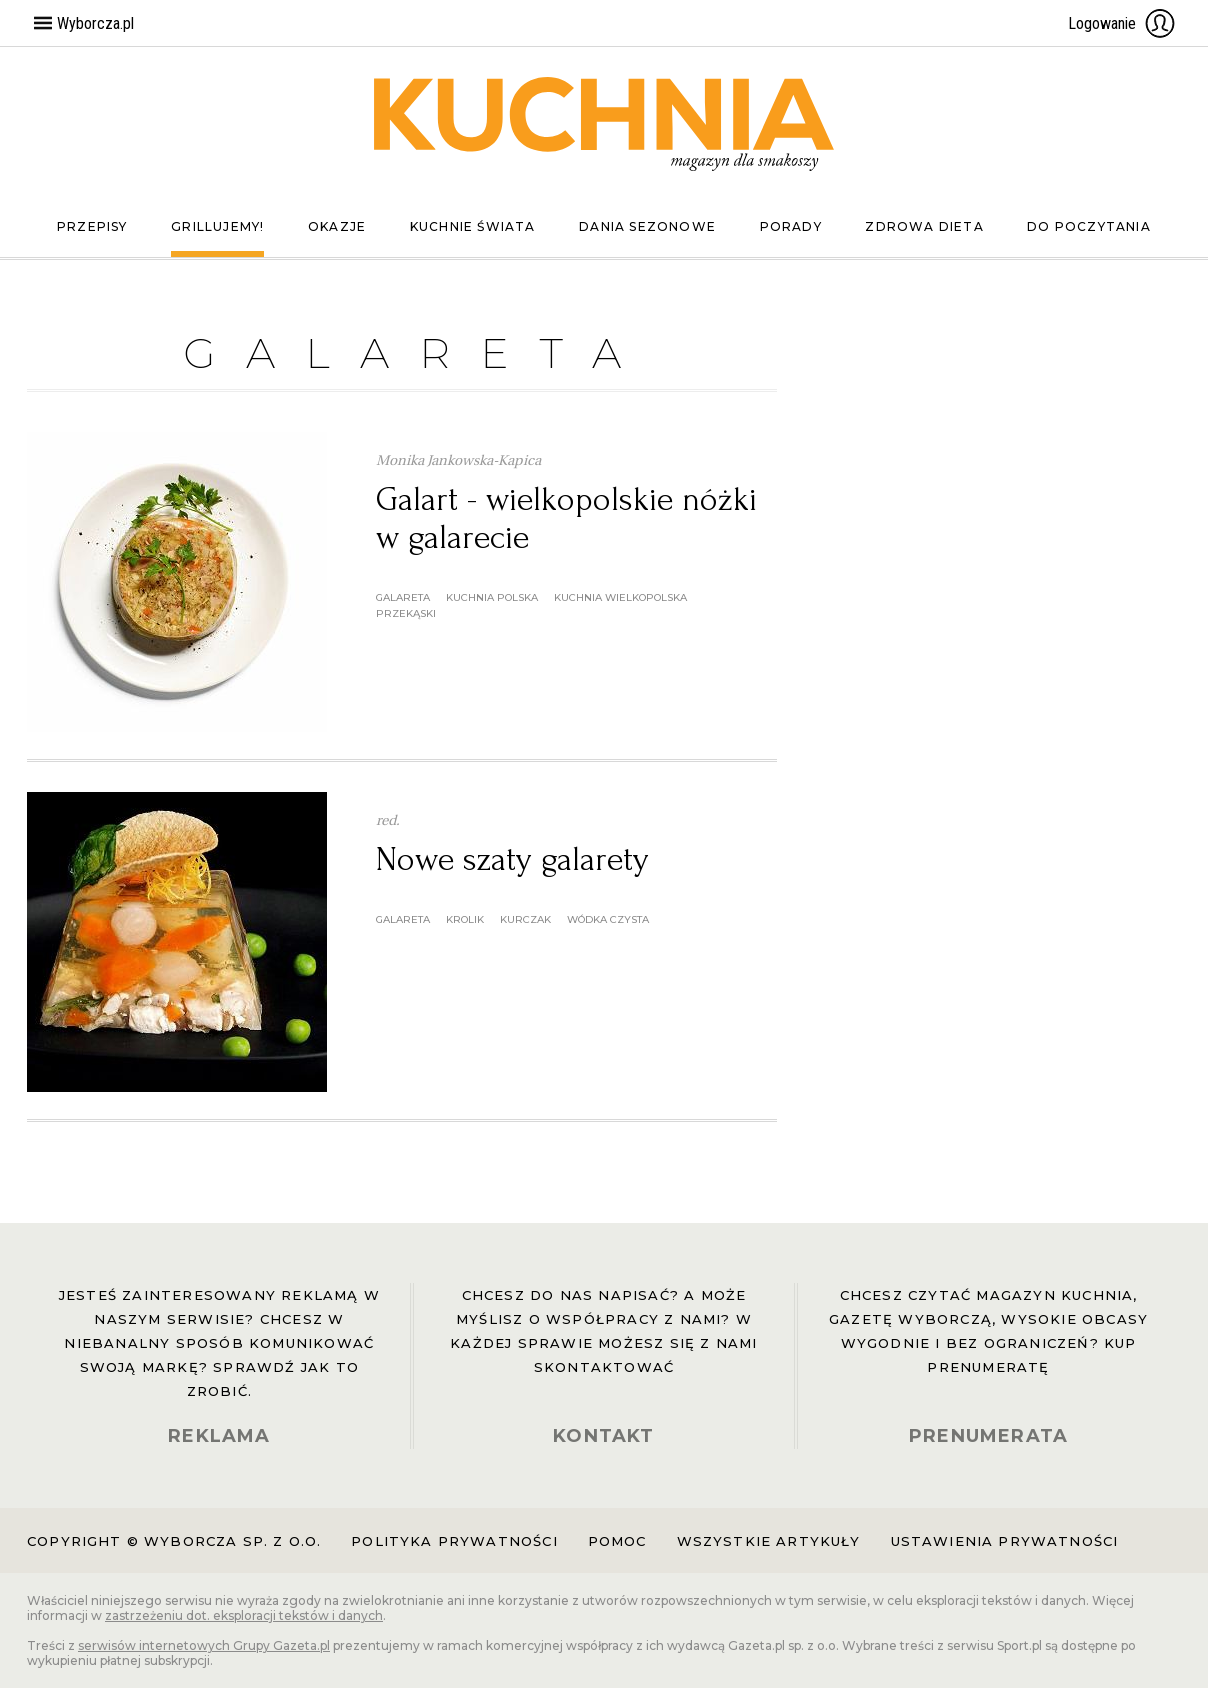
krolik (465, 919)
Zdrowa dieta (924, 226)
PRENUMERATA (988, 1436)
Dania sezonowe (647, 226)
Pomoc (617, 1541)
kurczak (525, 919)
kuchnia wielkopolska (620, 597)
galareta (403, 597)
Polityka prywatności (454, 1541)
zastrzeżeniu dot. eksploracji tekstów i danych (244, 1615)
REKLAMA (219, 1436)
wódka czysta (608, 919)
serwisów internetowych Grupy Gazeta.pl (204, 1645)
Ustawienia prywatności (1005, 1541)
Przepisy (92, 226)
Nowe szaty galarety (512, 859)
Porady (791, 226)
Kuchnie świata (473, 226)
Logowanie (1122, 23)
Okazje (337, 226)
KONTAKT (603, 1436)
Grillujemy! (217, 226)
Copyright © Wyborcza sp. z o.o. (174, 1541)
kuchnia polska (492, 597)
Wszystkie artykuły (769, 1541)
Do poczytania (1089, 226)
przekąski (406, 613)
